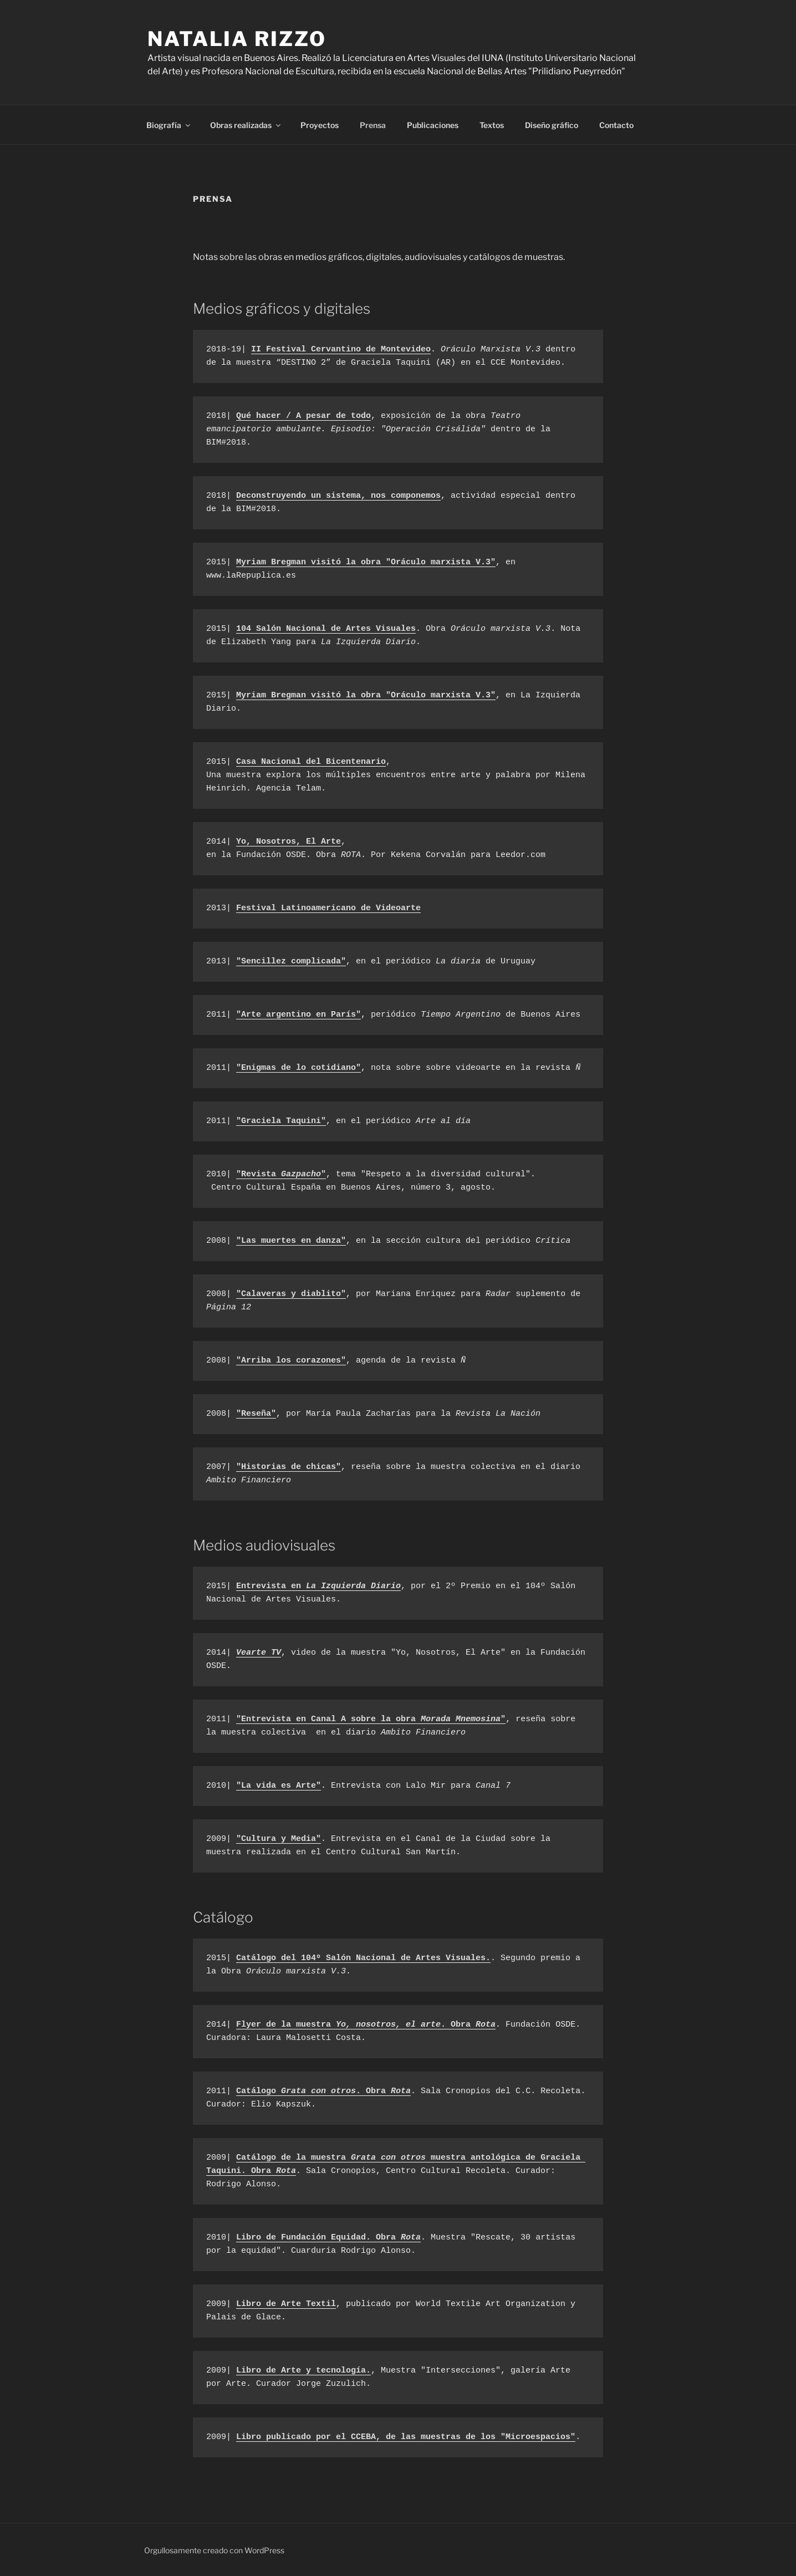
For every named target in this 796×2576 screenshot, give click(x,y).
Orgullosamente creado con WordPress (214, 2550)
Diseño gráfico (551, 125)
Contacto (616, 125)
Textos (491, 125)
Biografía (169, 125)
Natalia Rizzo (236, 39)
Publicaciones (432, 125)
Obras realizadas (246, 125)
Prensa (373, 125)
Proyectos (319, 125)
